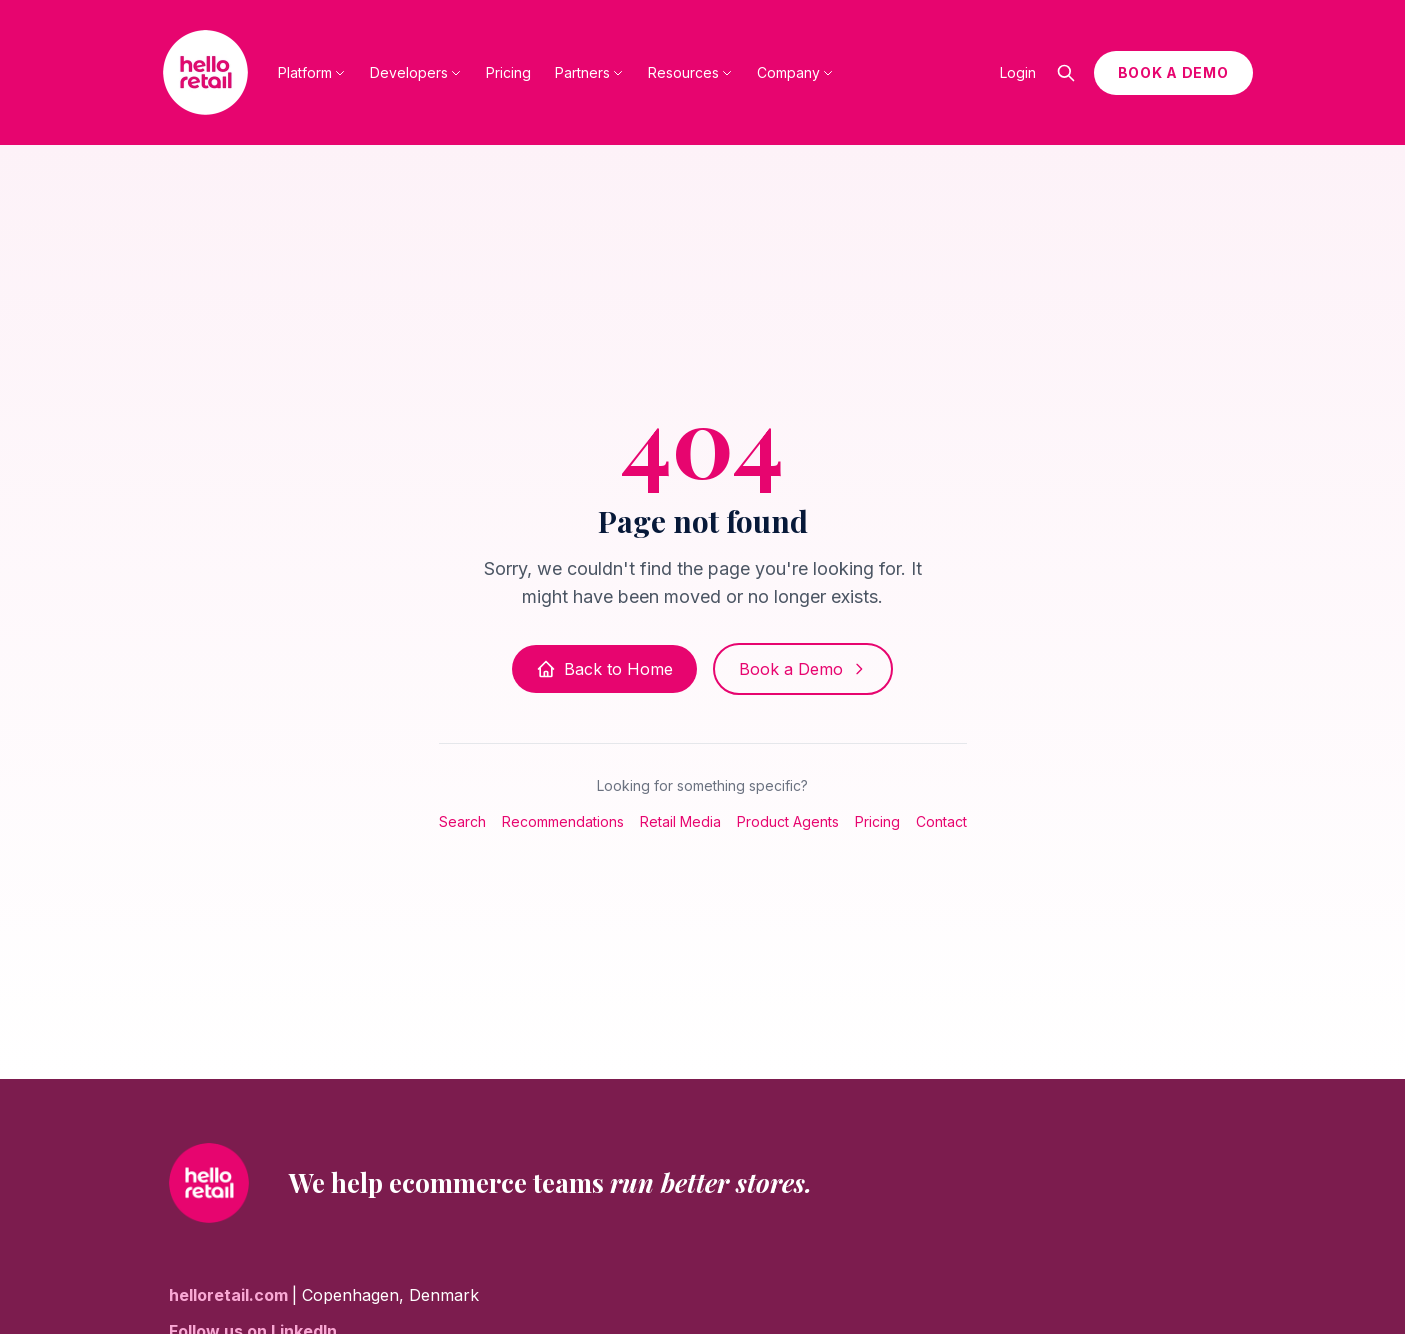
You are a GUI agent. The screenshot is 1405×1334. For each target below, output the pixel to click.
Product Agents (788, 821)
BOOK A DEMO (1173, 72)
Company (795, 72)
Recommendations (563, 821)
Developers (416, 72)
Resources (690, 72)
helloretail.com (230, 1295)
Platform (312, 72)
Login (1018, 72)
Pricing (508, 72)
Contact (941, 821)
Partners (589, 72)
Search (462, 821)
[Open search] (1066, 73)
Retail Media (680, 821)
